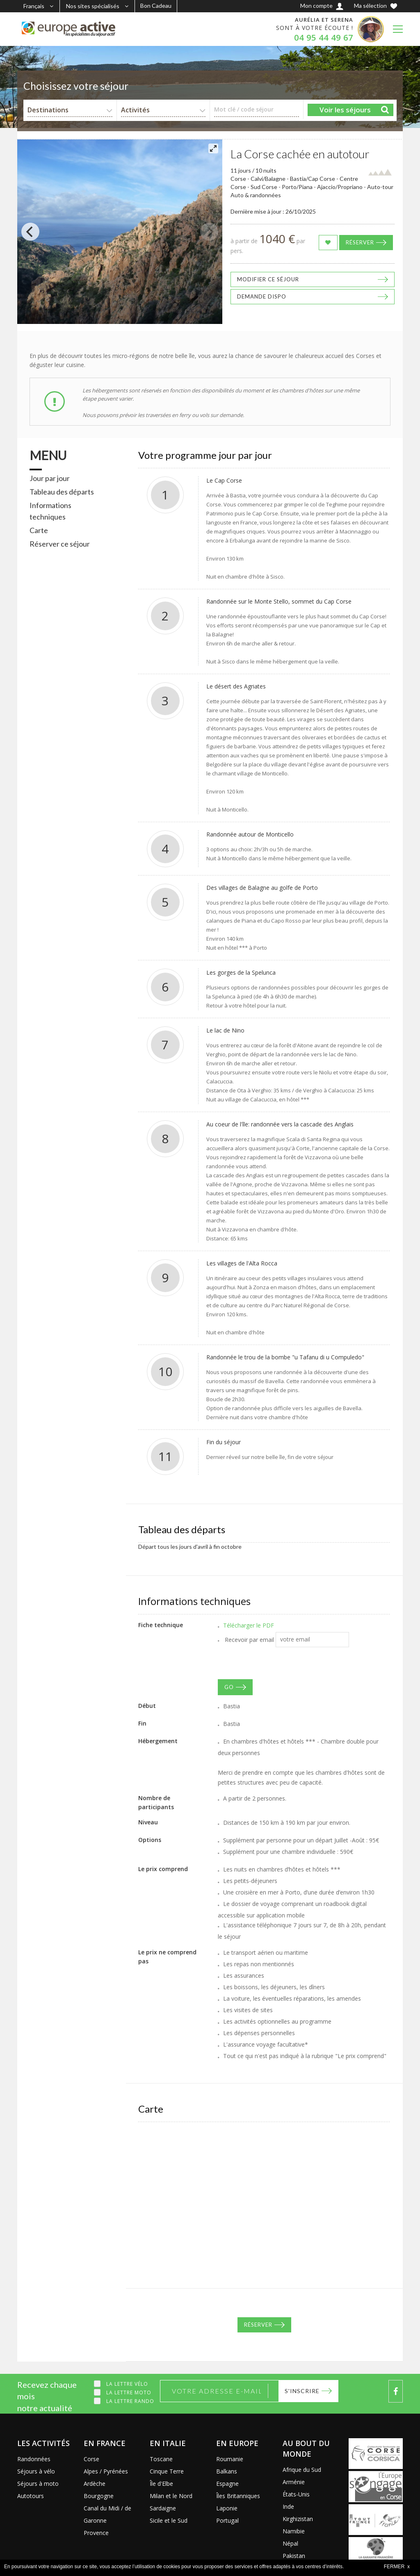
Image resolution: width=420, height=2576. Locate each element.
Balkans (226, 2471)
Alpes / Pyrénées (106, 2471)
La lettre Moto (128, 2392)
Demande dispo (261, 296)
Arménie (294, 2482)
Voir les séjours (345, 109)
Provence (96, 2533)
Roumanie (229, 2459)
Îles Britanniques (238, 2496)
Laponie (226, 2508)
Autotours (30, 2496)
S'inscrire (302, 2390)
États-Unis (296, 2494)
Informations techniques (50, 511)
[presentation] (280, 1663)
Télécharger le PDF (248, 1625)
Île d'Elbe (161, 2483)
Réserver (360, 242)
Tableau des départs (62, 491)
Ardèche (94, 2483)
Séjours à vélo (36, 2471)
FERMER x (397, 2566)
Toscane (161, 2459)
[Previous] (30, 232)
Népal (290, 2543)
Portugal (227, 2520)
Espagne (227, 2483)
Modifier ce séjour (268, 279)
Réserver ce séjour (60, 543)
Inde (288, 2506)
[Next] (209, 232)
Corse (91, 2459)
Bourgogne (99, 2496)
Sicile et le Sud (168, 2520)
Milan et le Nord (171, 2496)
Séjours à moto (38, 2483)
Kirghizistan (298, 2519)
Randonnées (33, 2459)
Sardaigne (163, 2508)
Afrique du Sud (302, 2469)
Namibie (294, 2531)
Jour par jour (50, 478)
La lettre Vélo (127, 2383)
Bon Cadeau (155, 5)
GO (229, 1687)
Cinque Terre (167, 2471)
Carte (39, 530)
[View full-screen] (213, 148)
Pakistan (294, 2556)
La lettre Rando (130, 2401)
